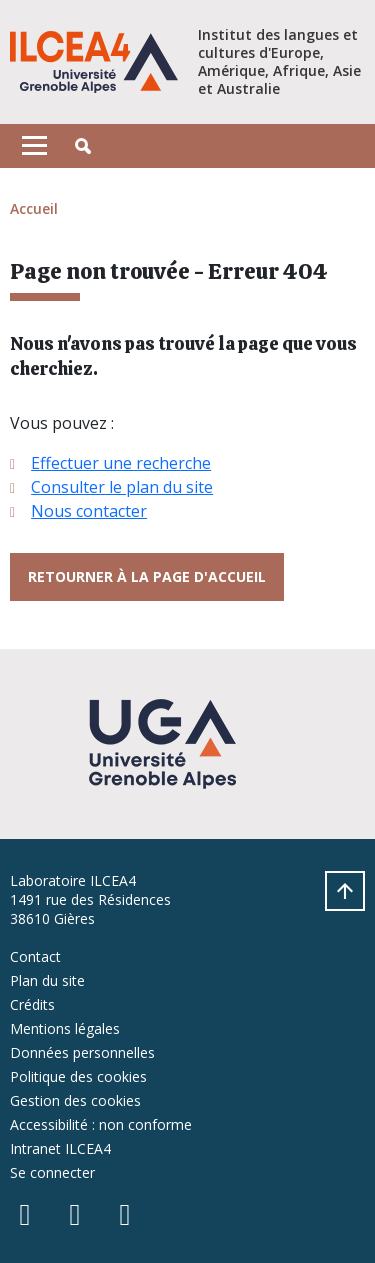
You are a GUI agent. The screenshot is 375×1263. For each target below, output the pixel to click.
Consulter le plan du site (122, 487)
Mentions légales (65, 1028)
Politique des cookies (78, 1076)
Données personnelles (82, 1052)
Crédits (32, 1004)
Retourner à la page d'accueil (147, 576)
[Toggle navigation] (34, 146)
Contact (35, 956)
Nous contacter (89, 511)
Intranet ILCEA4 (60, 1148)
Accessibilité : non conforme (101, 1124)
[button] (83, 146)
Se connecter (52, 1172)
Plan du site (47, 980)
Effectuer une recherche (121, 463)
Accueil (34, 208)
